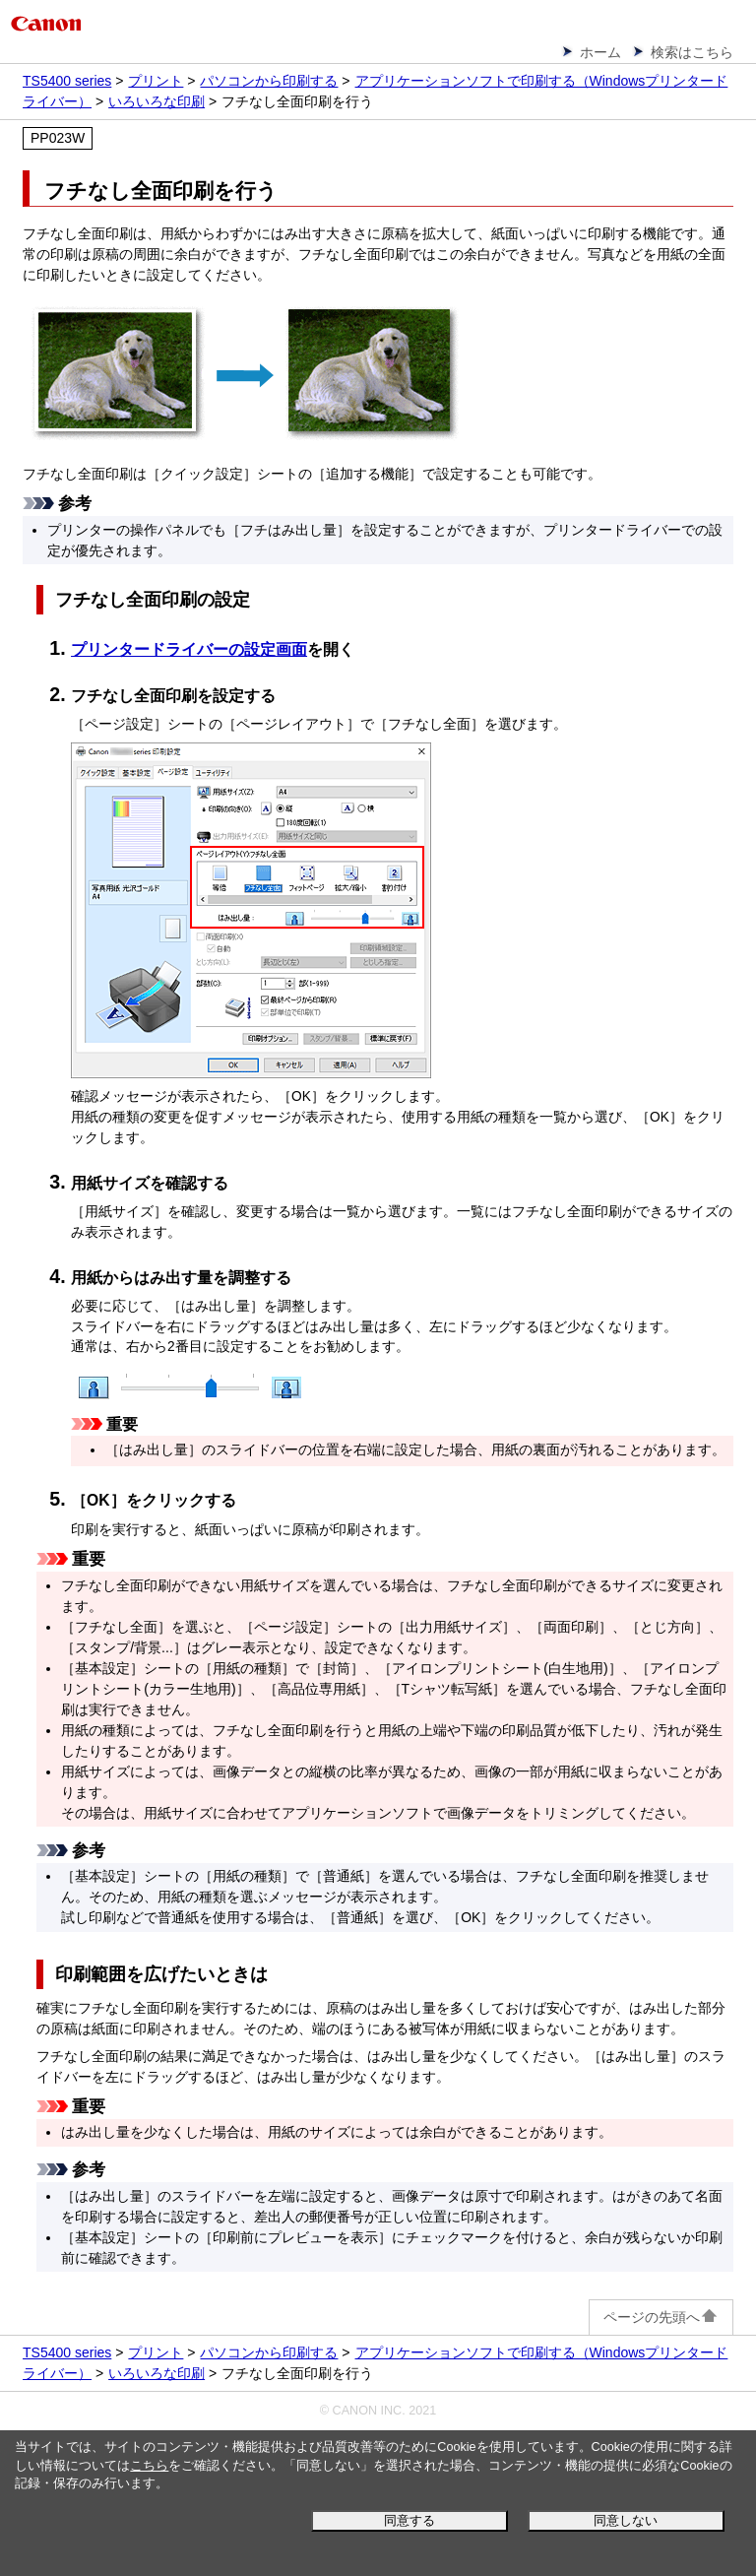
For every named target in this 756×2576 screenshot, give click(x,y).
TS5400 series (67, 81)
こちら (149, 2466)
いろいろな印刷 (156, 101)
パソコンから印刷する (269, 81)
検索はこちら (692, 52)
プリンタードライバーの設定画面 (189, 649)
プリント (155, 81)
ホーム (600, 52)
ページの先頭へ (661, 2317)
